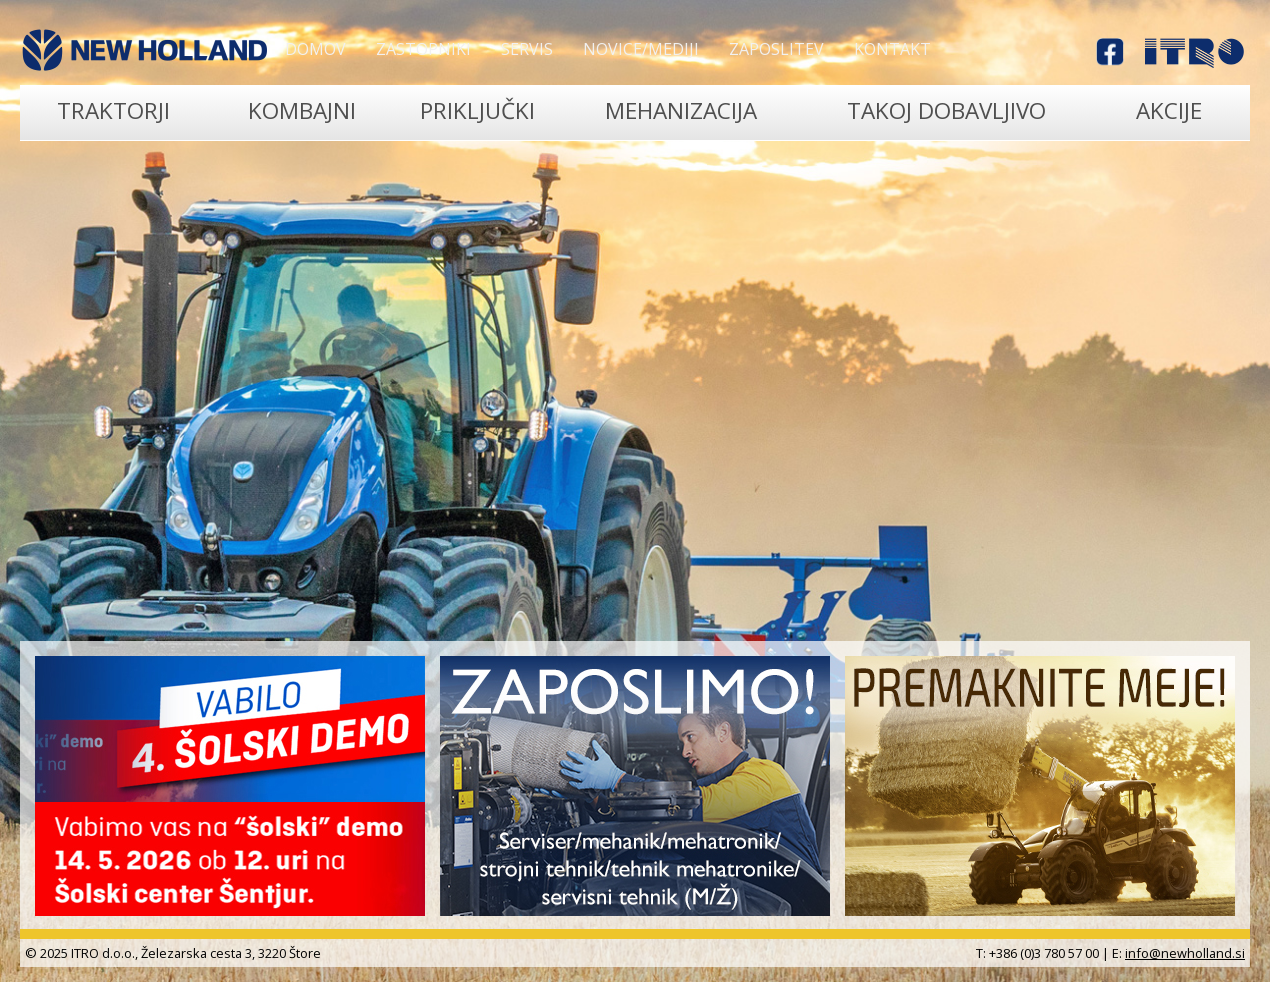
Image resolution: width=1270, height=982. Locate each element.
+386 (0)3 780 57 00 (1044, 953)
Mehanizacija (681, 110)
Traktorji (113, 110)
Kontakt (892, 49)
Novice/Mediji (641, 49)
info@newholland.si (1185, 953)
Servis (527, 49)
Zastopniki (423, 49)
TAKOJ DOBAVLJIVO (946, 110)
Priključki (477, 110)
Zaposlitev (776, 49)
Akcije (1169, 110)
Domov (315, 49)
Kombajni (302, 110)
